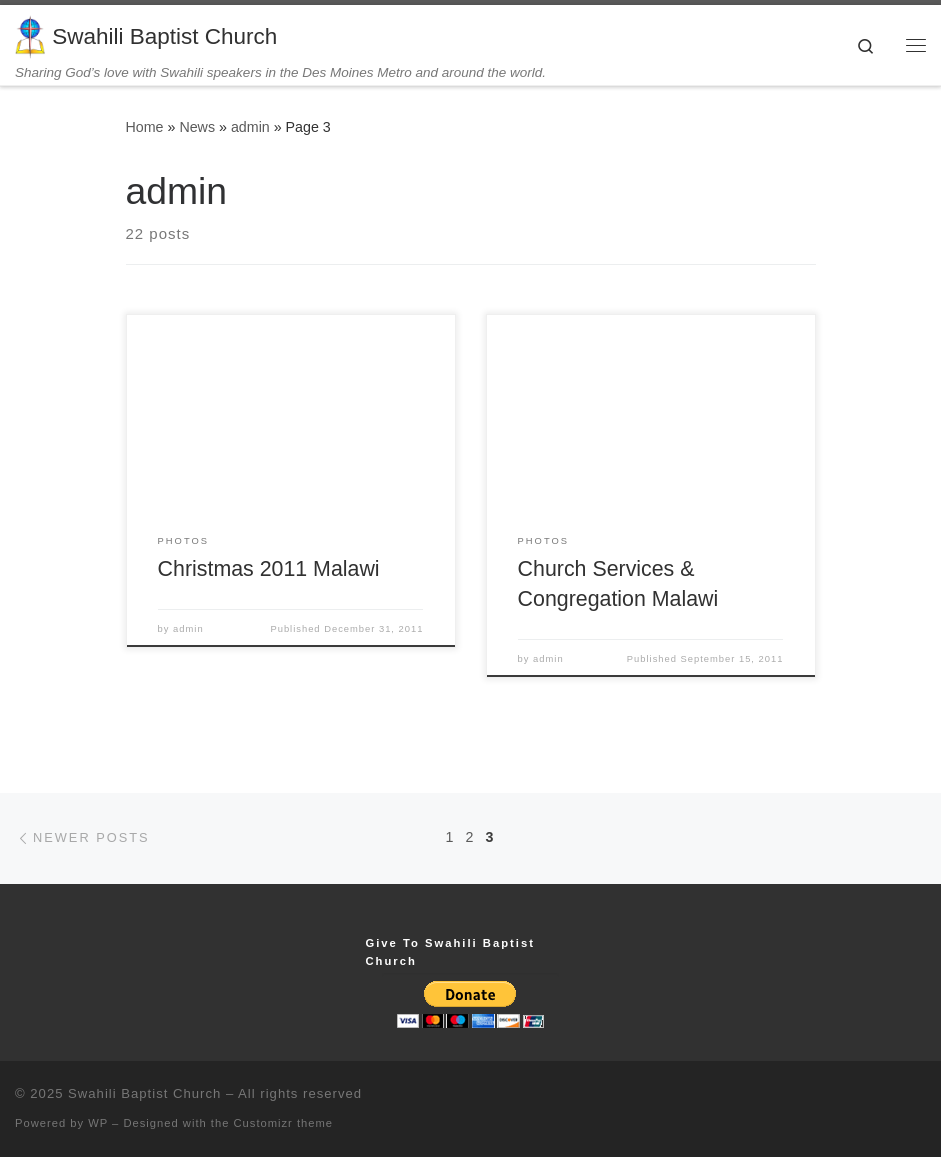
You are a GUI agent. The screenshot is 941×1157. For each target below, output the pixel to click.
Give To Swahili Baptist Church (450, 951)
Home (145, 127)
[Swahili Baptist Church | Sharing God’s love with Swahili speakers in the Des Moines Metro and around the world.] (30, 34)
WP (98, 1123)
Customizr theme (284, 1123)
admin (250, 127)
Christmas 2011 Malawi (269, 569)
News (197, 127)
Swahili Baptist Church (144, 1093)
